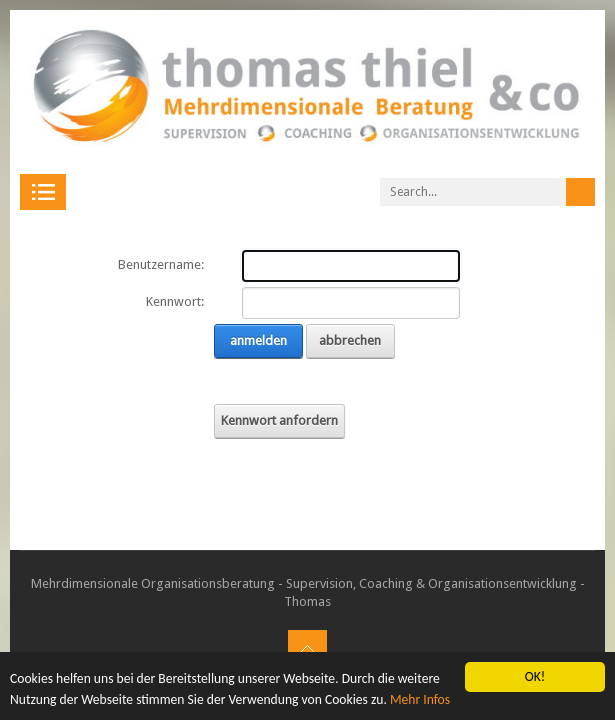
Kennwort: (175, 301)
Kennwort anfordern (279, 420)
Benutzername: (161, 264)
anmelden (258, 340)
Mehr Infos (420, 699)
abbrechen (350, 340)
